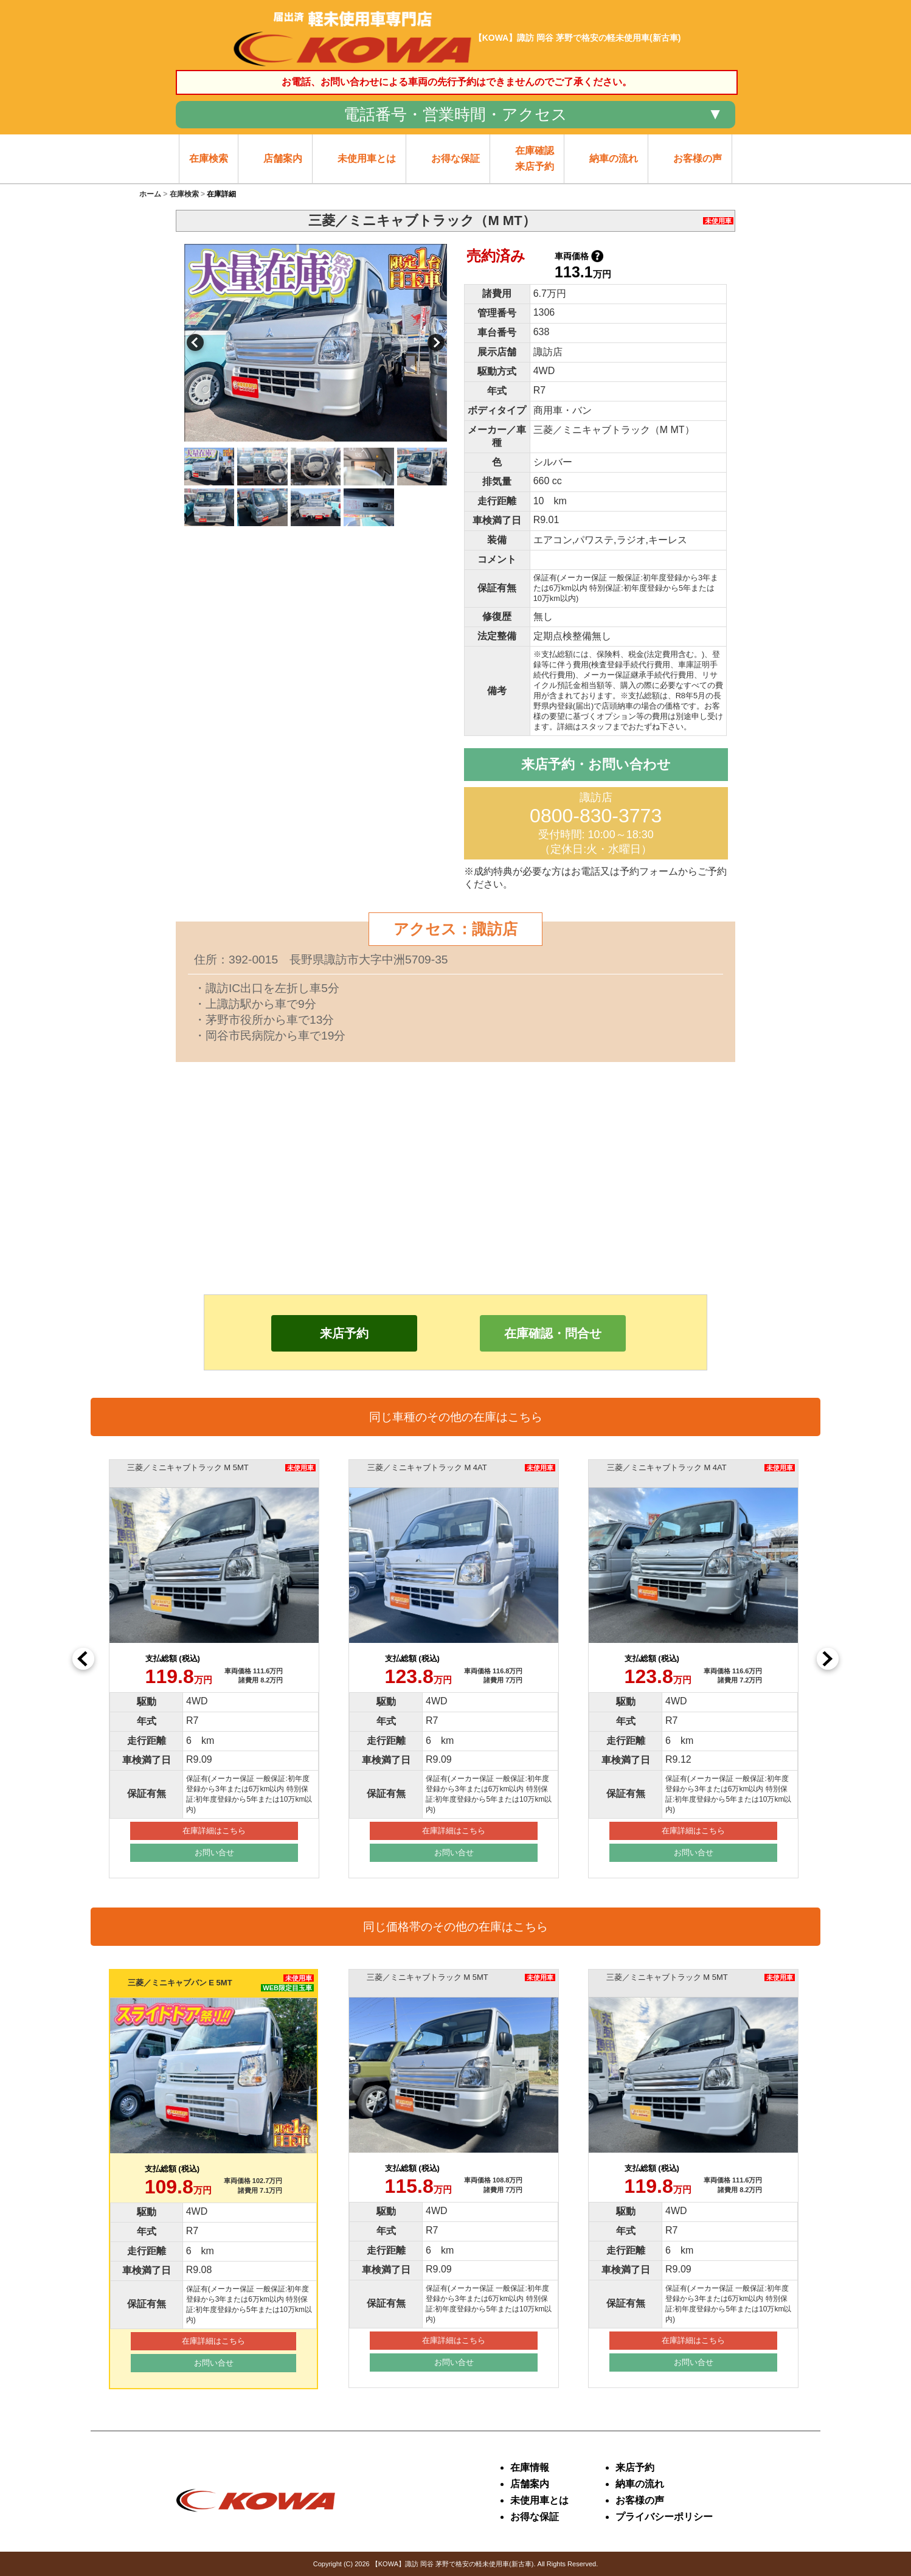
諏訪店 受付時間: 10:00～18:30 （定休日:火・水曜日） (596, 823)
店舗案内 (529, 2484)
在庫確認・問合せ (552, 1333)
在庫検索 (184, 194)
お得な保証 (534, 2517)
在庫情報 (529, 2467)
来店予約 (344, 1333)
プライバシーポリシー (664, 2517)
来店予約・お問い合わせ (596, 764)
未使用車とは (539, 2500)
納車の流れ (639, 2484)
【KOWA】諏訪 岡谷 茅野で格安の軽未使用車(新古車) (453, 2563)
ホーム (150, 194)
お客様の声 (639, 2500)
